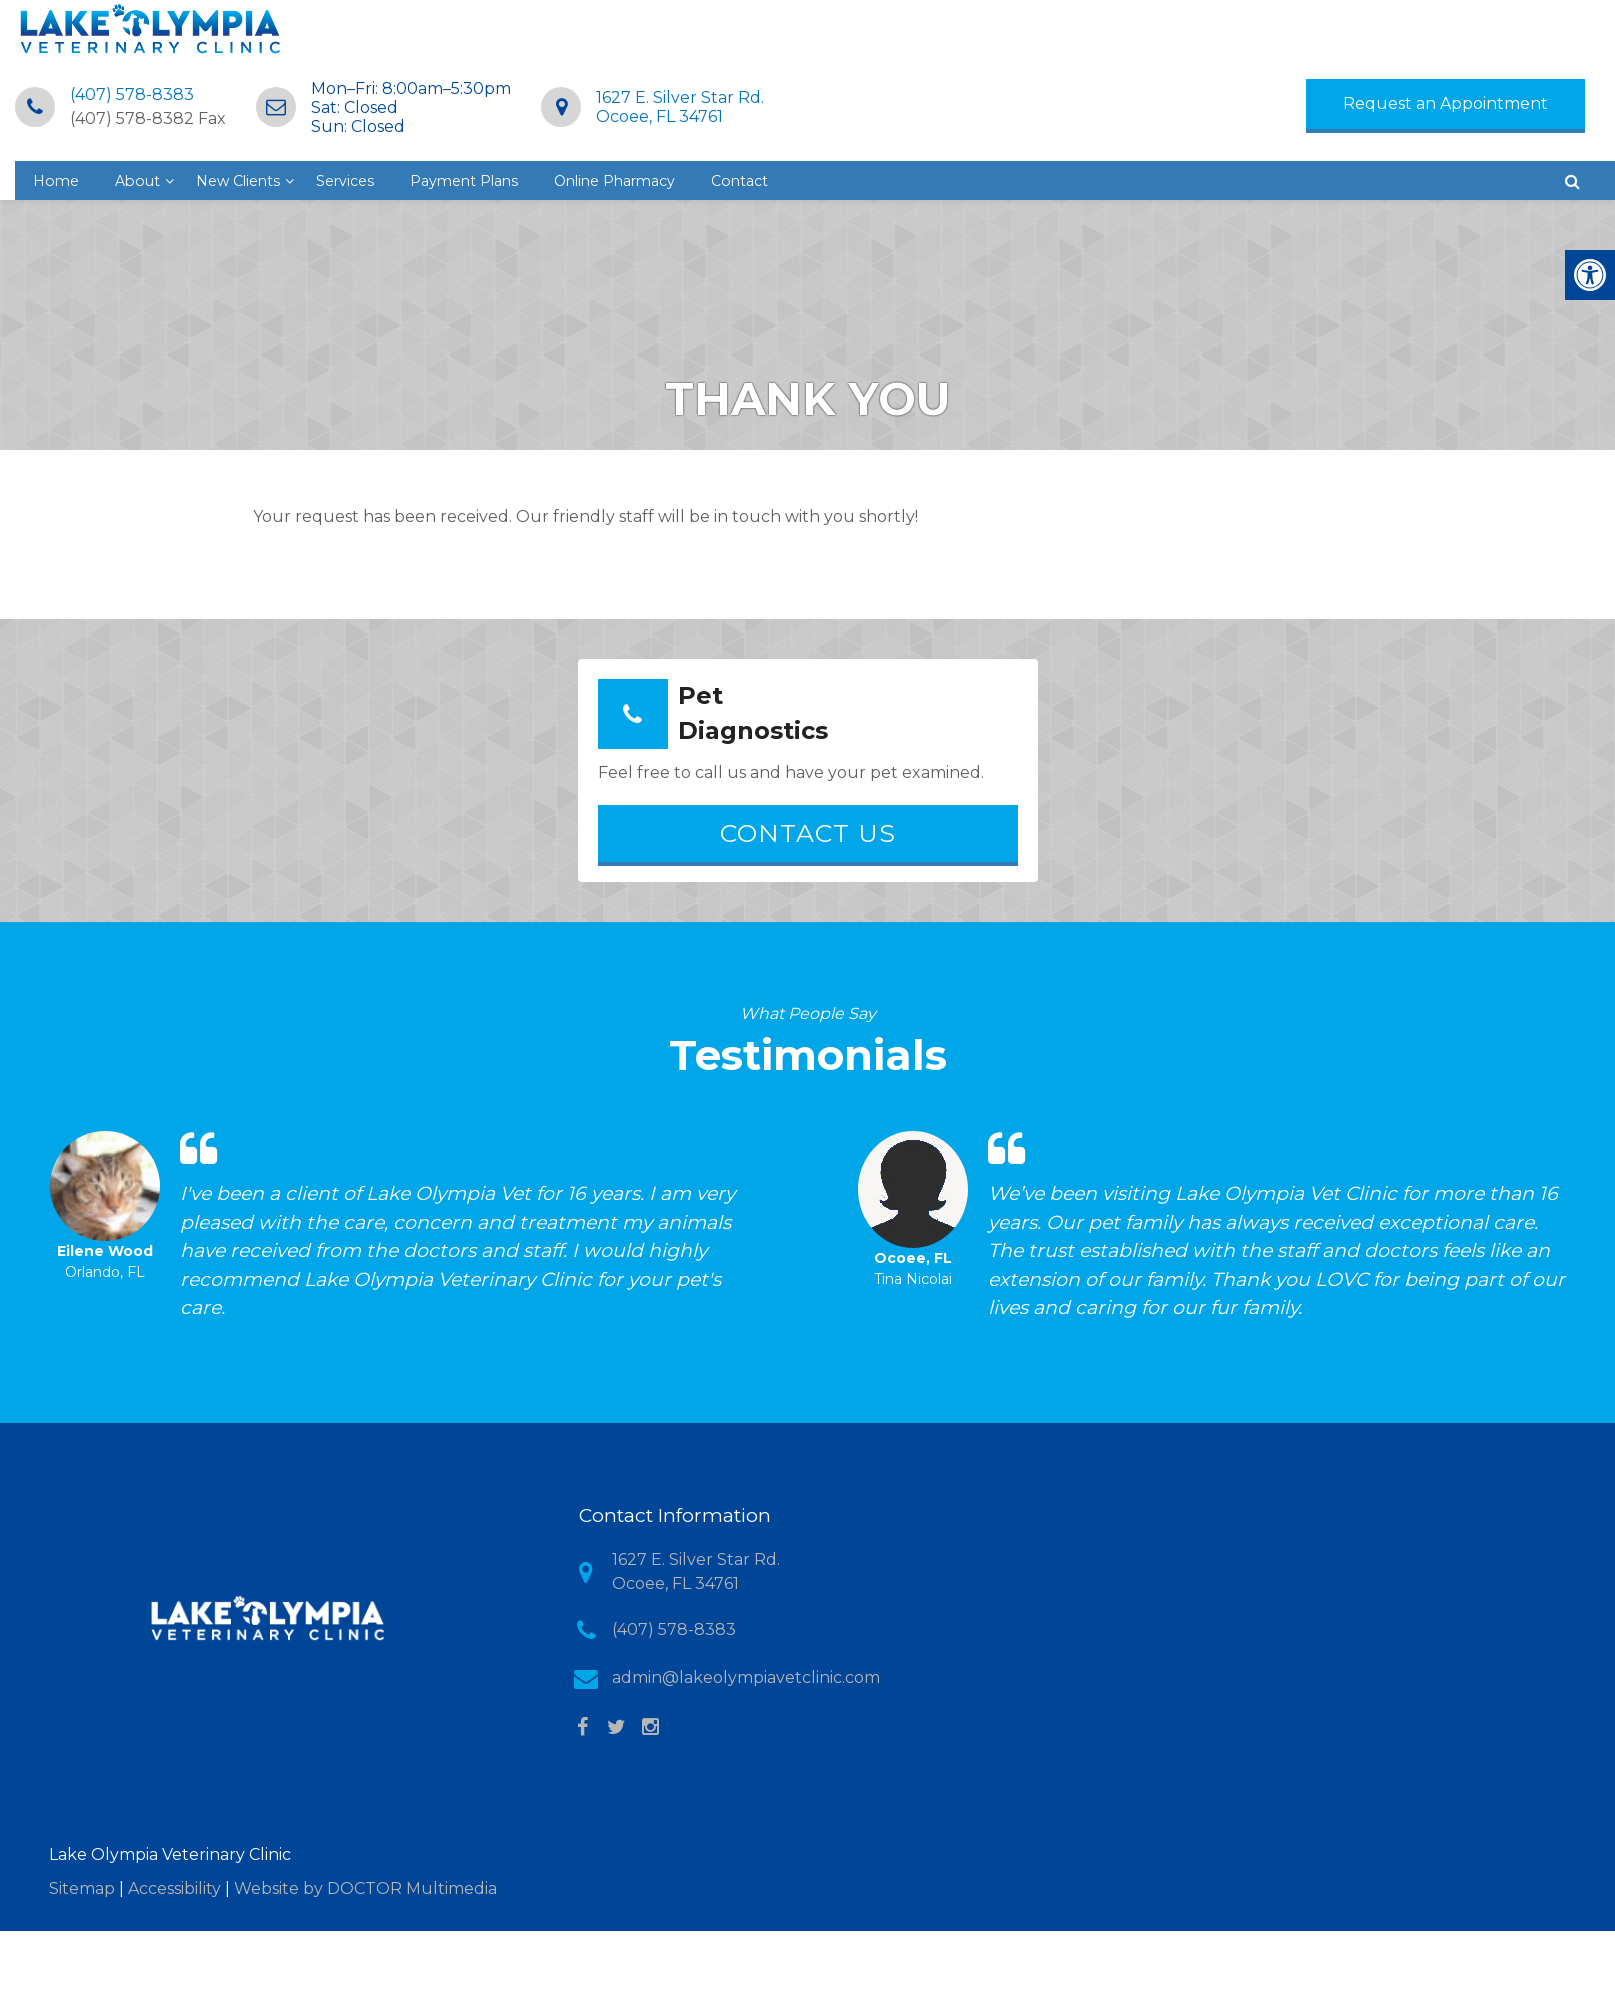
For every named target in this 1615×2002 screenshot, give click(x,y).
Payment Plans (902, 134)
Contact (1207, 134)
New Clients (656, 134)
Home (461, 134)
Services (772, 134)
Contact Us (808, 800)
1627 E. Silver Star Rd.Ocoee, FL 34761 (1084, 49)
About (547, 134)
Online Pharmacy (1069, 134)
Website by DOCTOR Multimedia (365, 1855)
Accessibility (174, 1855)
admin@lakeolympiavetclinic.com (746, 1645)
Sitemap (82, 1855)
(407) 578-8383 (536, 36)
